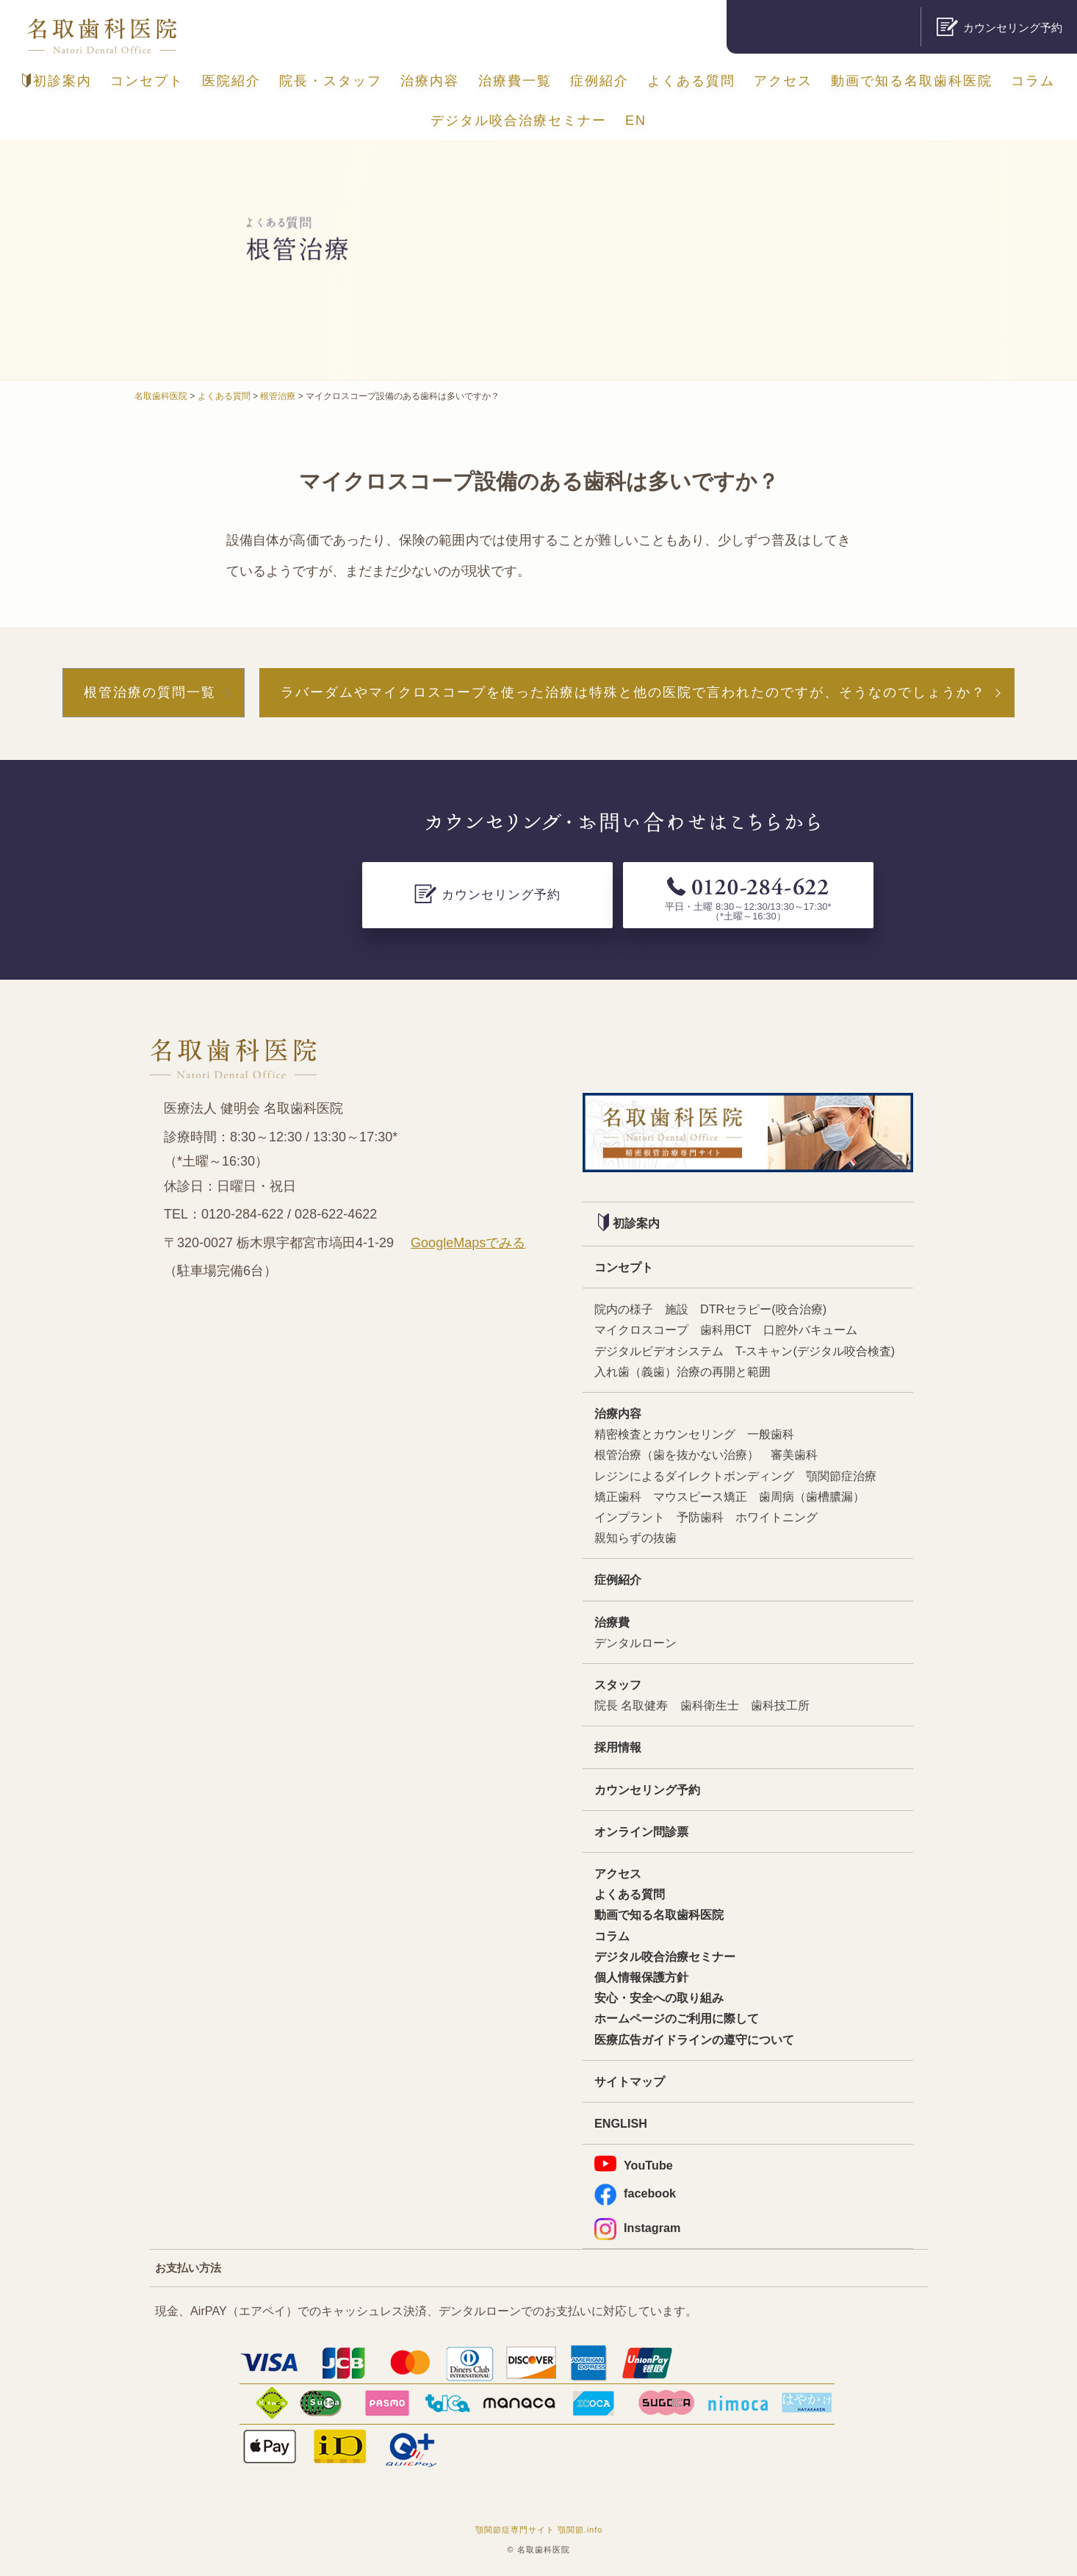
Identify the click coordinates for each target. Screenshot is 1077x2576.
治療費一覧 (515, 80)
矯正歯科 (617, 1496)
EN (635, 120)
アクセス (783, 80)
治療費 (612, 1622)
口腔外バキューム (810, 1329)
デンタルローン (635, 1642)
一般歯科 (770, 1434)
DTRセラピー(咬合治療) (763, 1309)
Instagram (637, 2228)
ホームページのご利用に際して (676, 2018)
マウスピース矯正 (700, 1496)
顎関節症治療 (841, 1475)
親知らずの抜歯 (635, 1537)
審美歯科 (794, 1454)
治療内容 (429, 80)
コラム (1033, 80)
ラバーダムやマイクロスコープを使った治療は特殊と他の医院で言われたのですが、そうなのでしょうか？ (633, 692)
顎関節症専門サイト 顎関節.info (539, 2529)
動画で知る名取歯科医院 (912, 80)
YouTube (633, 2164)
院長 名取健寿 (631, 1705)
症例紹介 (599, 80)
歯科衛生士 (709, 1705)
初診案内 (57, 80)
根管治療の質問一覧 (150, 692)
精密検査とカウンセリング (664, 1434)
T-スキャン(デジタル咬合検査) (815, 1350)
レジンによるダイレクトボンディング (694, 1475)
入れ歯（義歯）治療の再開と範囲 (682, 1371)
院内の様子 (623, 1309)
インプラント (629, 1517)
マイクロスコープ (641, 1329)
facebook (635, 2193)
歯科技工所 (780, 1705)
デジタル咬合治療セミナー (519, 120)
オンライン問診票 (641, 1831)
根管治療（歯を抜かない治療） (676, 1454)
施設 (676, 1309)
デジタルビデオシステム (659, 1350)
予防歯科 (700, 1517)
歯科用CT (726, 1329)
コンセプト (147, 80)
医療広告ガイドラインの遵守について (694, 2039)
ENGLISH (620, 2123)
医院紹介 (231, 80)
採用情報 (617, 1747)
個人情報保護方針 (641, 1977)
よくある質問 (691, 80)
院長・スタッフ (330, 80)
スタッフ (617, 1684)
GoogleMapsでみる (468, 1242)
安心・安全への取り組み (659, 1997)
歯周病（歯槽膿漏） (812, 1496)
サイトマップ (629, 2081)
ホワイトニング (776, 1517)
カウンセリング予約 (647, 1789)
